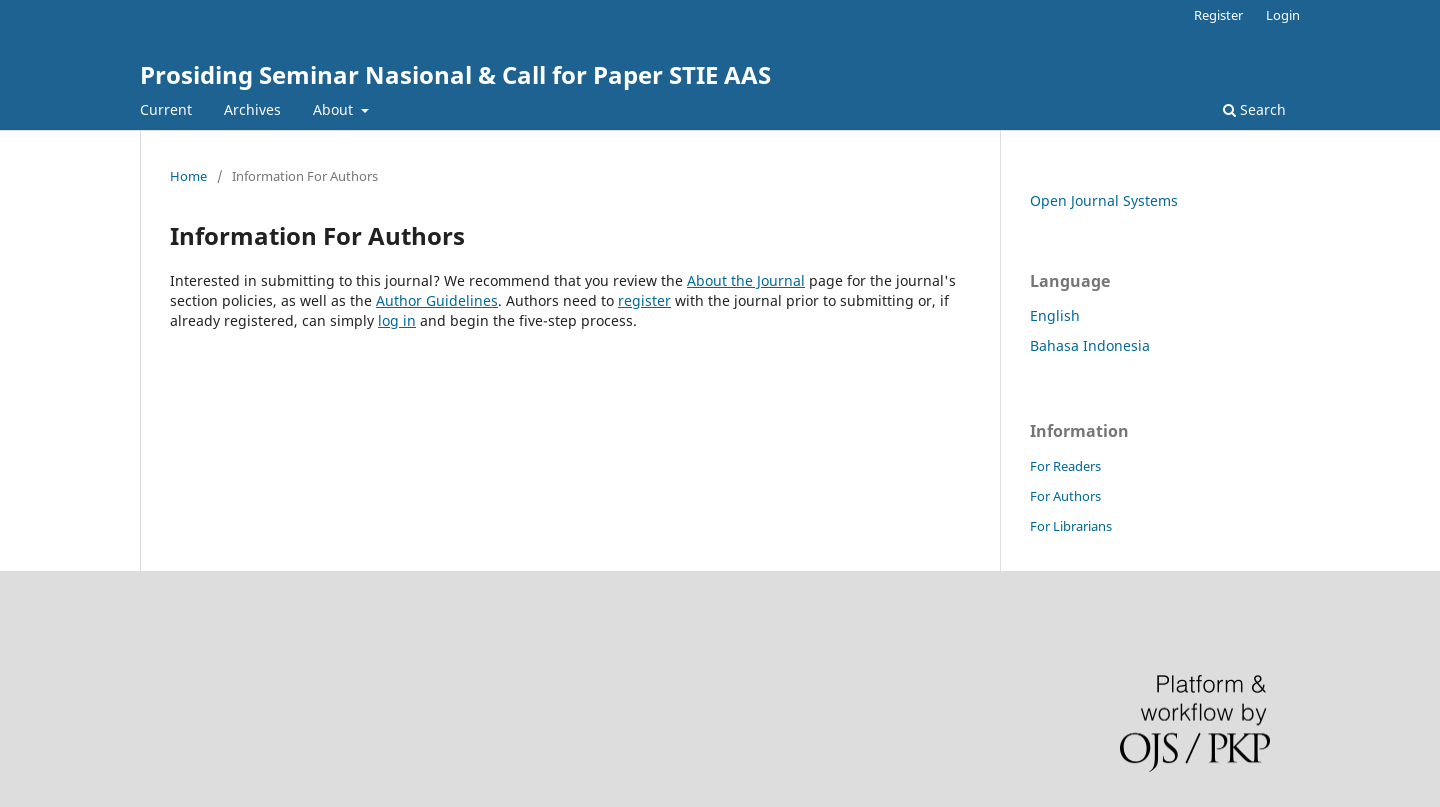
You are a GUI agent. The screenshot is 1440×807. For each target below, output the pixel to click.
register (644, 300)
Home (188, 176)
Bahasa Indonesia (1090, 345)
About (335, 109)
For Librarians (1071, 526)
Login (1283, 15)
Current (166, 109)
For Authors (1065, 496)
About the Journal (746, 280)
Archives (252, 109)
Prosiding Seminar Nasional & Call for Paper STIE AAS (455, 74)
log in (397, 320)
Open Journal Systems (1104, 200)
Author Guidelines (437, 300)
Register (1218, 15)
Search (1254, 109)
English (1055, 315)
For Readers (1065, 466)
